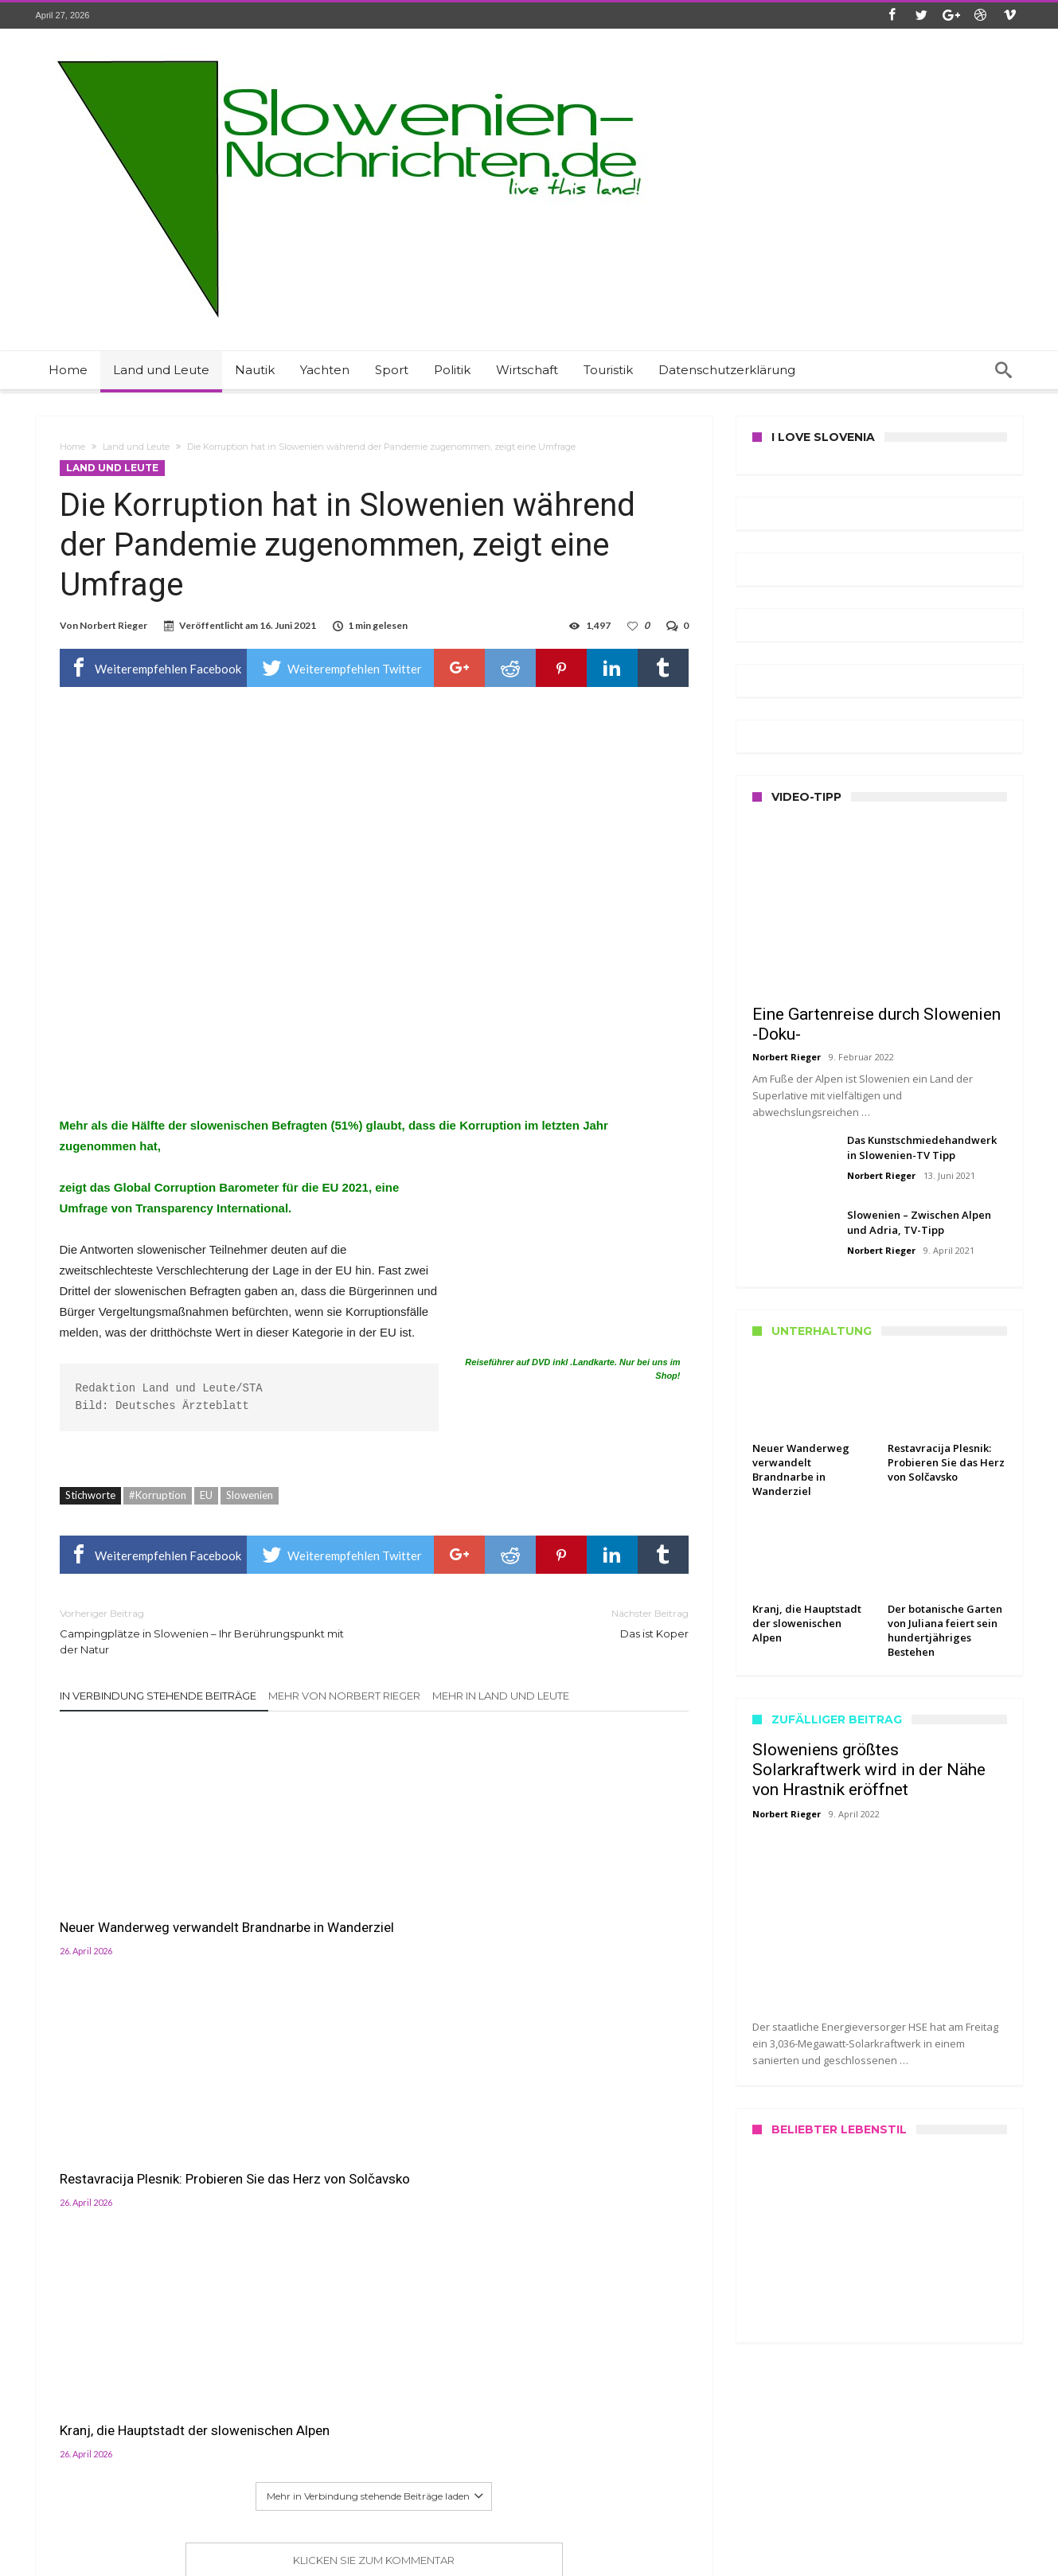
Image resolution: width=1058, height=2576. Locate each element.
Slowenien (249, 1495)
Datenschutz (65, 2475)
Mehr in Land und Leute (500, 1695)
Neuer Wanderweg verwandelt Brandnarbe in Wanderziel (149, 1897)
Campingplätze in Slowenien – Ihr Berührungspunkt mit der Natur (205, 1631)
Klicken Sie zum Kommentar (374, 2036)
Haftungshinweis (73, 2510)
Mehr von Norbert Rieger (344, 1695)
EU (206, 1495)
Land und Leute (136, 446)
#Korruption (157, 1495)
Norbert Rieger (113, 625)
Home (72, 446)
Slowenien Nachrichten (330, 2561)
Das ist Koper (543, 1623)
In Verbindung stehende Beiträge (158, 1695)
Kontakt (54, 2439)
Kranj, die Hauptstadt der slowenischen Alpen (563, 1897)
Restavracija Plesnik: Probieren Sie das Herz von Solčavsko (365, 1897)
